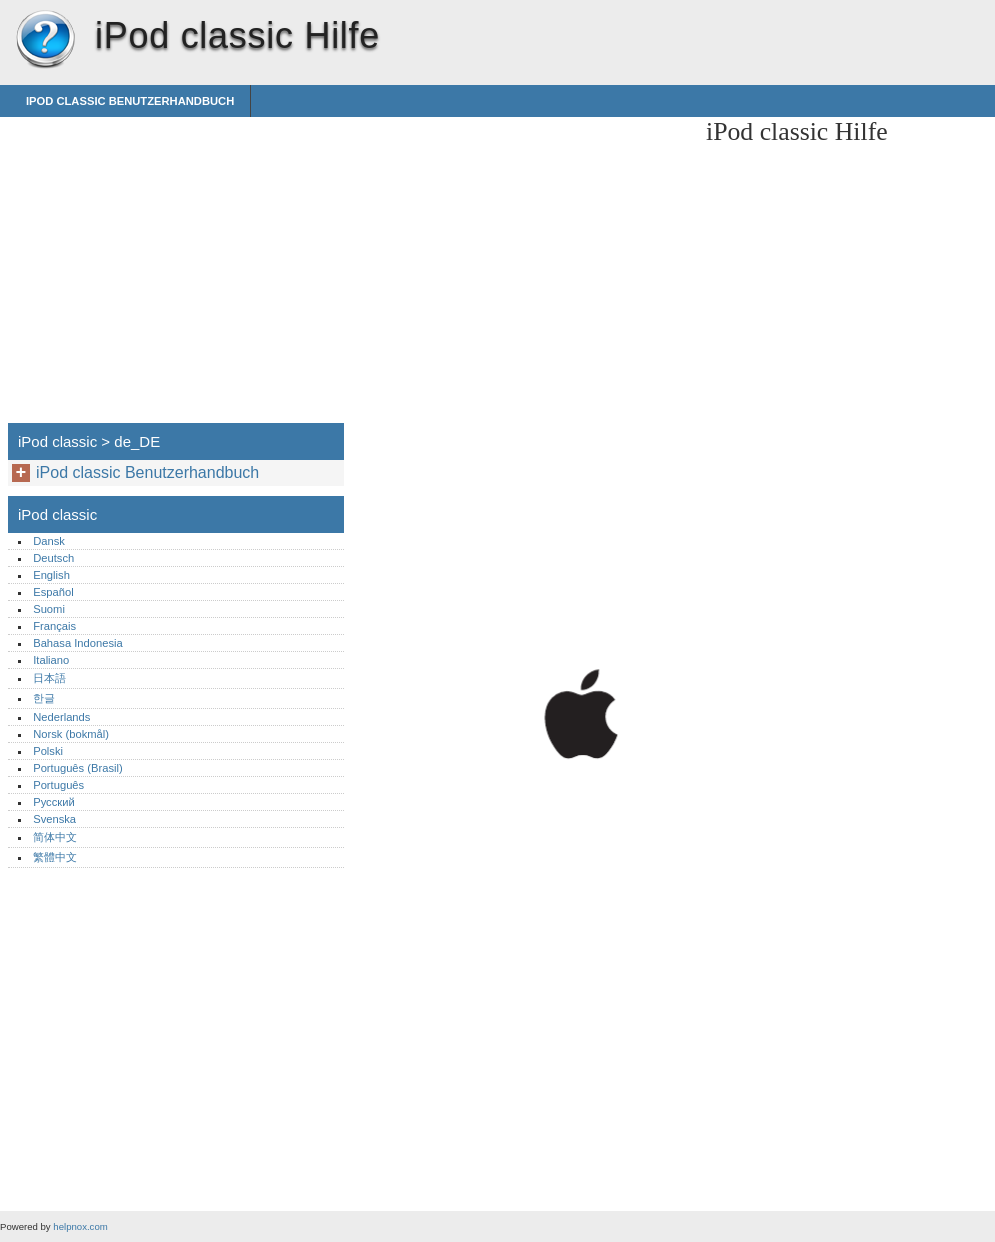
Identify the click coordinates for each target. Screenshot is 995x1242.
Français (54, 626)
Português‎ (58, 785)
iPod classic (45, 40)
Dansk (49, 541)
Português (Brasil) (78, 768)
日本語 (49, 678)
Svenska (54, 819)
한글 (44, 698)
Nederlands (61, 717)
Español (53, 592)
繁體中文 (55, 857)
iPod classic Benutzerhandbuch (130, 101)
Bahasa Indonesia (78, 643)
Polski (48, 751)
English (51, 575)
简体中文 (55, 837)
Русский (54, 802)
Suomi (49, 609)
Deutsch (53, 558)
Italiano (51, 660)
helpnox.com (80, 1226)
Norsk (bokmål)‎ (71, 734)
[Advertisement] (522, 257)
